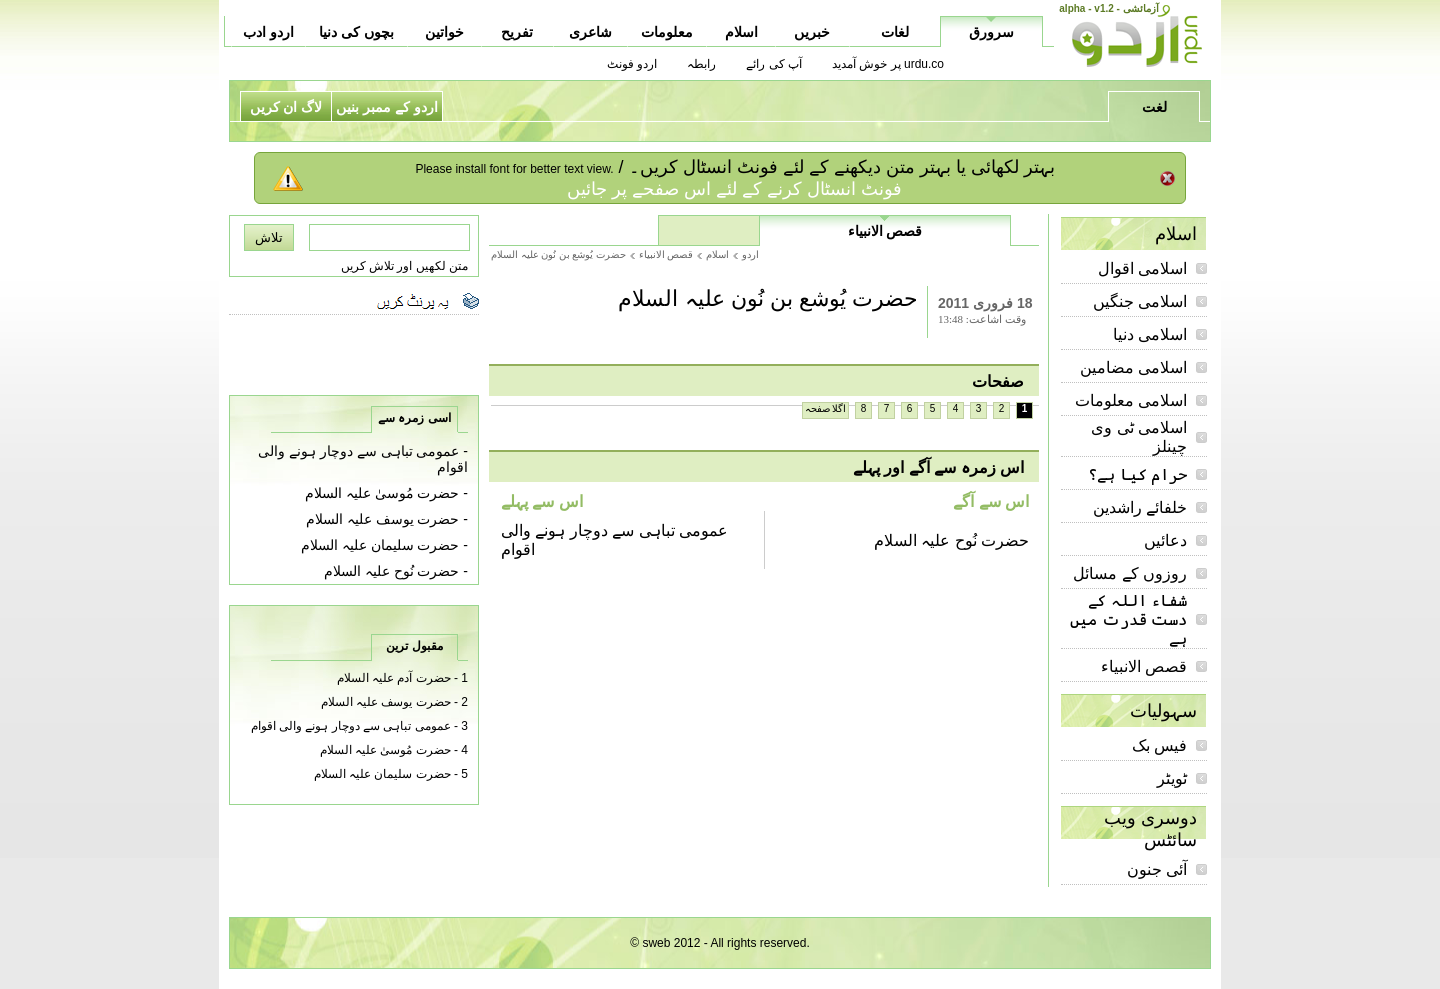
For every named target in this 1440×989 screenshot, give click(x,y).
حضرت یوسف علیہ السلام (383, 519)
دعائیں (1165, 540)
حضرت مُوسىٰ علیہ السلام (382, 493)
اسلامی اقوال (1142, 268)
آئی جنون (1157, 869)
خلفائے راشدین (1140, 507)
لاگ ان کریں (286, 107)
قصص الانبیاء (1144, 666)
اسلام (717, 254)
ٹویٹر (1172, 778)
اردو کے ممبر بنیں (387, 107)
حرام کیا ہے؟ (1137, 474)
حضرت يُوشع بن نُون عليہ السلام (558, 254)
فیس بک (1159, 745)
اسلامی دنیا (1150, 334)
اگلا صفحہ (826, 408)
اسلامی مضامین (1133, 367)
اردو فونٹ (632, 64)
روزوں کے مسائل (1130, 573)
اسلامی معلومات (1131, 400)
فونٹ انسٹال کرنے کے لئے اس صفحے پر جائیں (734, 189)
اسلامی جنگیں (1140, 301)
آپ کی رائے (774, 64)
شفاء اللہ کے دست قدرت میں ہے (1128, 619)
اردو (750, 254)
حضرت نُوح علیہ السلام (951, 540)
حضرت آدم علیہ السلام (394, 678)
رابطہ (701, 64)
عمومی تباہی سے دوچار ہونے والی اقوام (351, 726)
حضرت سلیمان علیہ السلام (380, 545)
